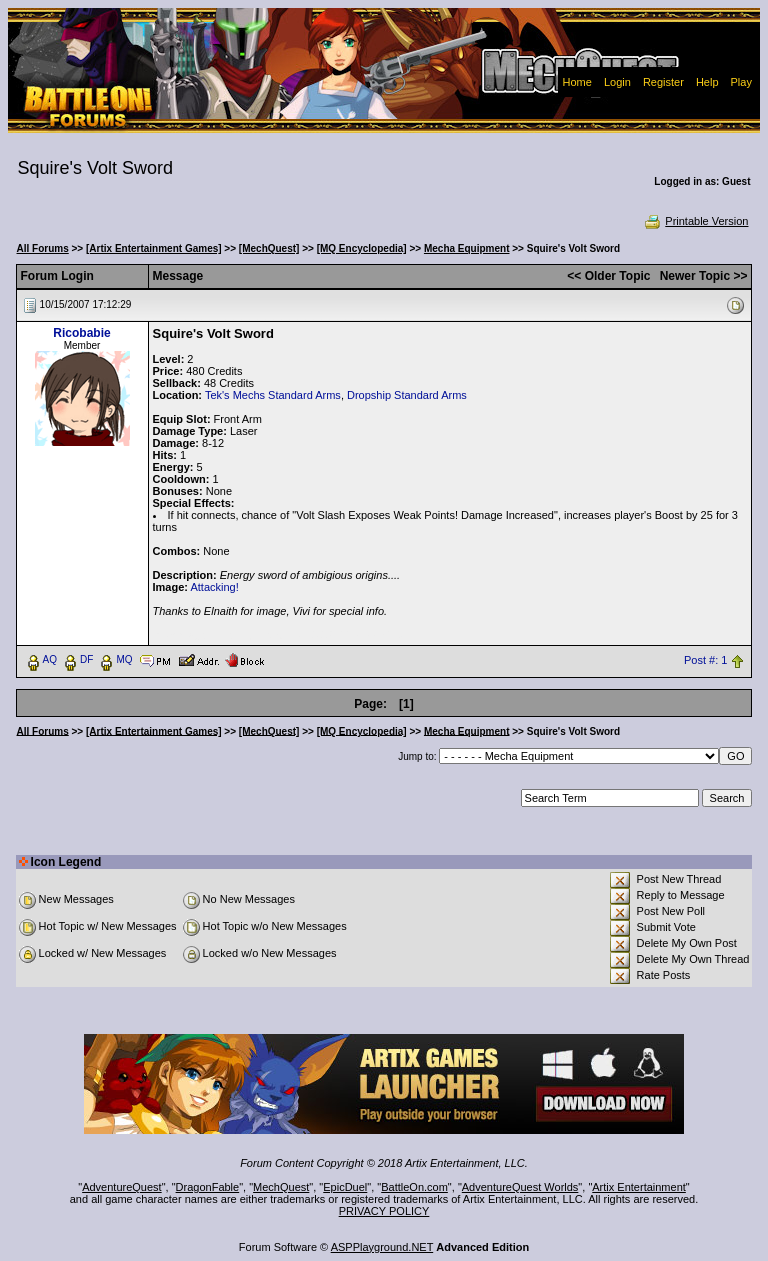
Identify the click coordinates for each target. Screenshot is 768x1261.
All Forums (43, 248)
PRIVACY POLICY (384, 1211)
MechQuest (281, 1187)
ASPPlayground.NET (382, 1247)
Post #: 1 (705, 660)
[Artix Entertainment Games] (154, 248)
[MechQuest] (269, 248)
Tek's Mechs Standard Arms (273, 395)
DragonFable (208, 1187)
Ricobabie (81, 333)
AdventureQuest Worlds (520, 1187)
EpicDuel (345, 1187)
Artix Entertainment (639, 1187)
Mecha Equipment (467, 248)
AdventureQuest (122, 1187)
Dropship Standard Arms (407, 395)
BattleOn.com (414, 1187)
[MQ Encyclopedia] (362, 248)
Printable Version (695, 221)
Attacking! (214, 587)
